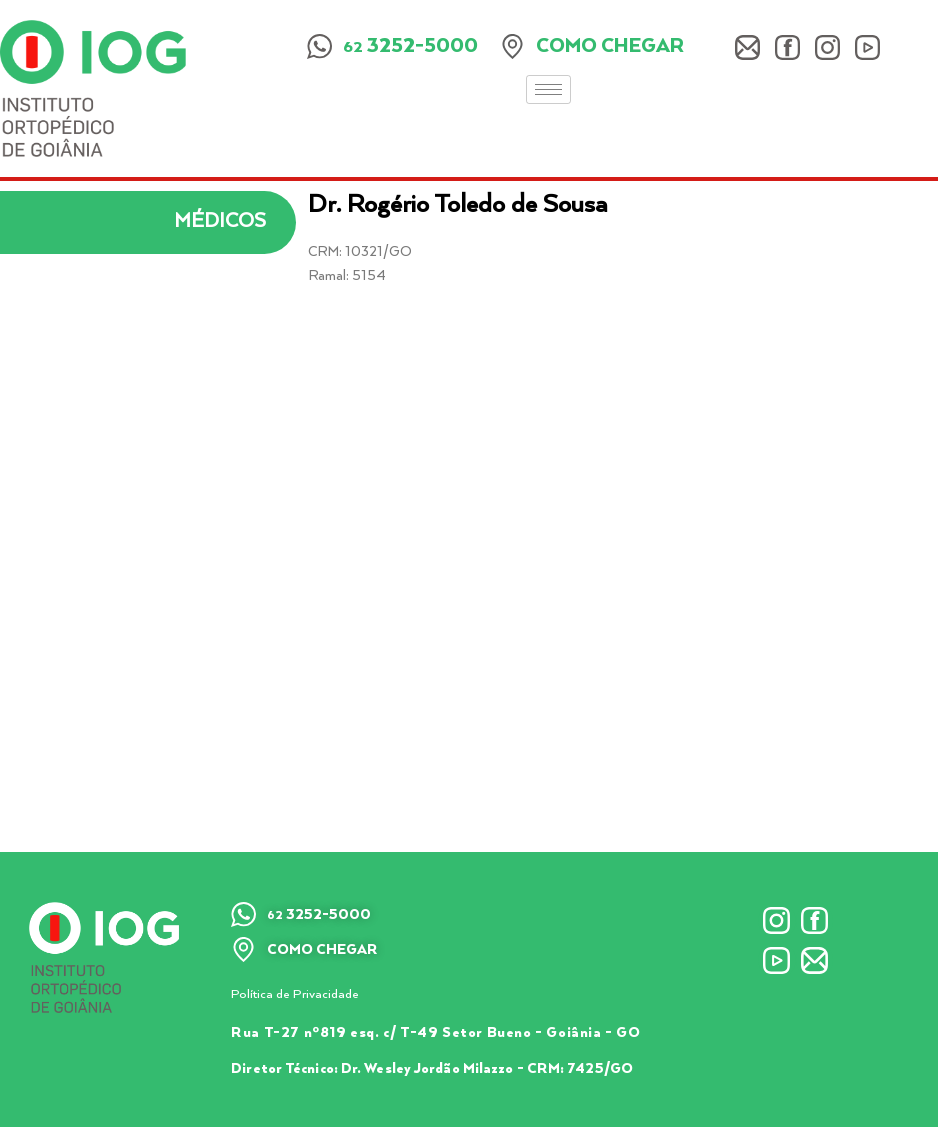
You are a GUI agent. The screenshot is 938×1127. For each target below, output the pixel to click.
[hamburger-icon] (548, 89)
